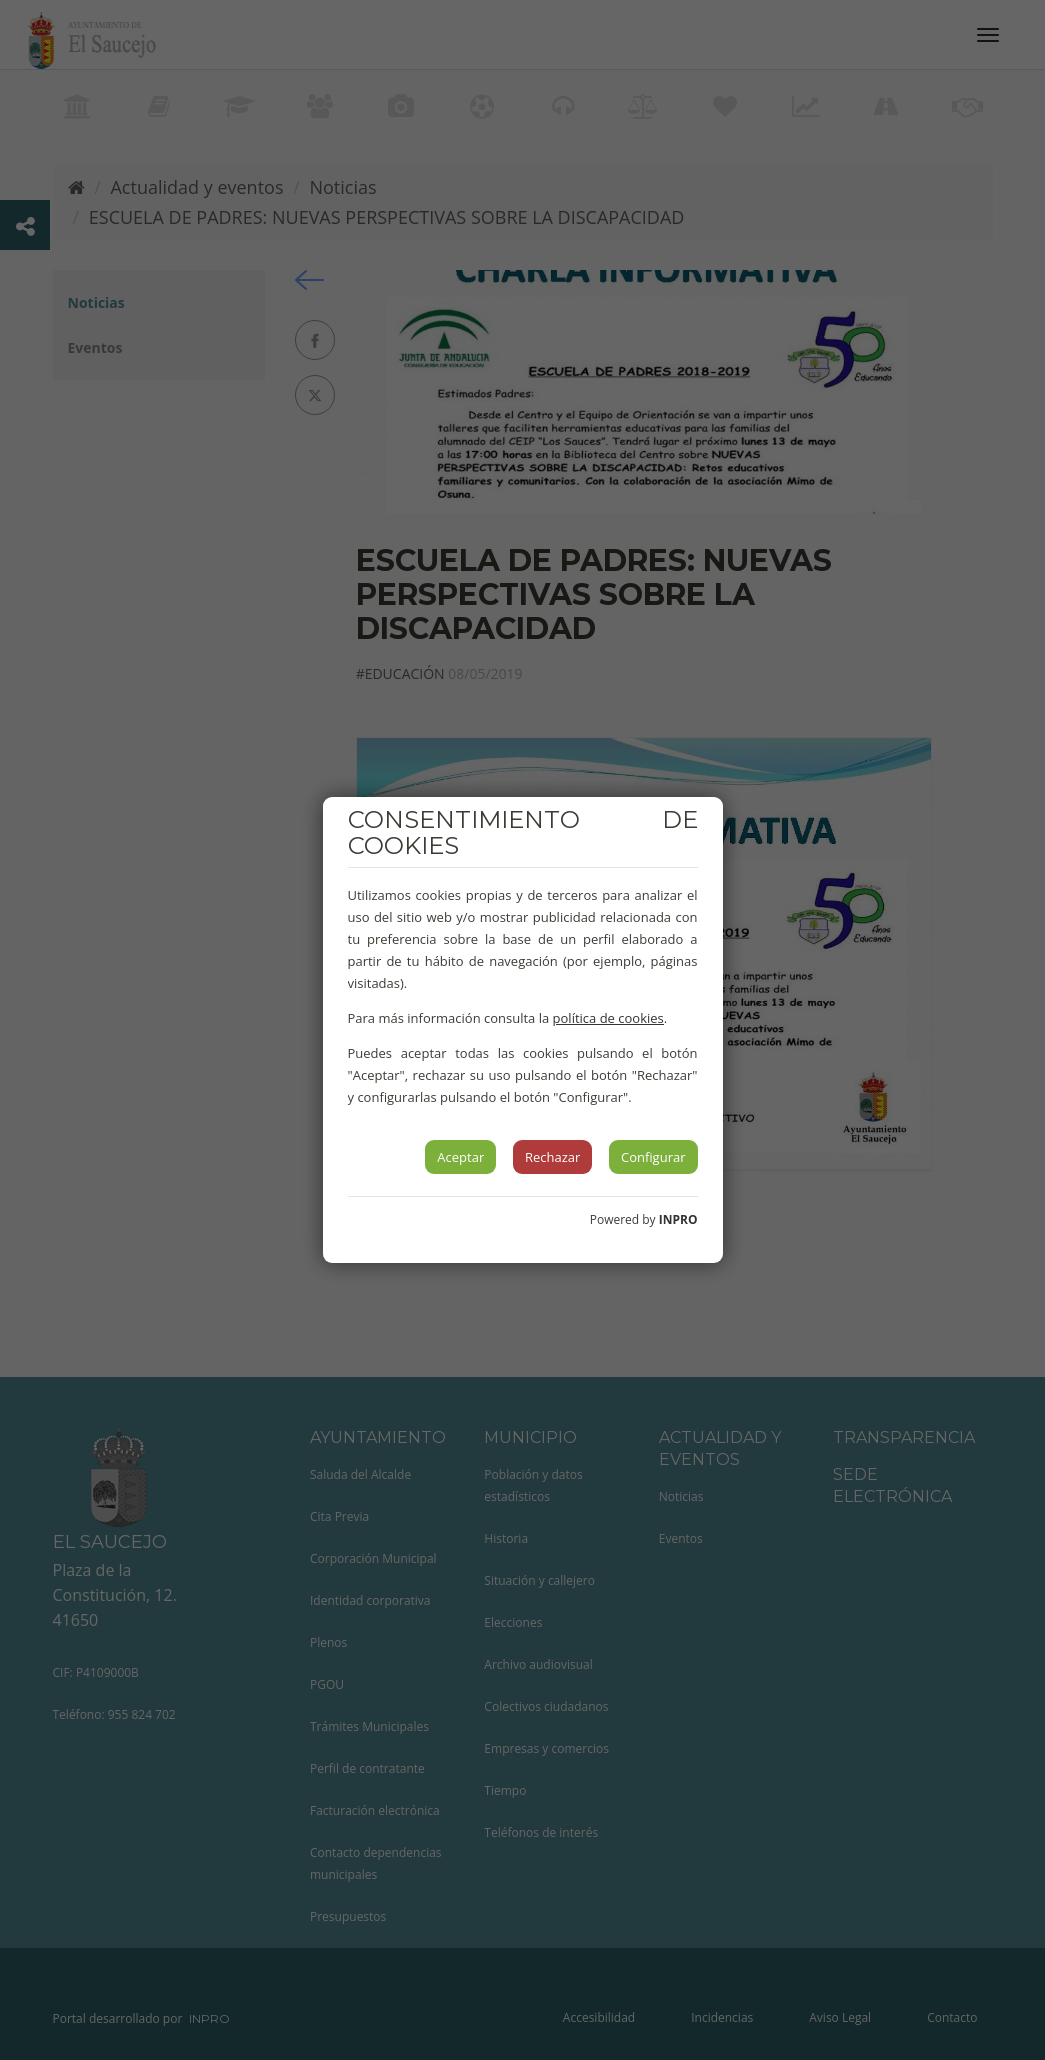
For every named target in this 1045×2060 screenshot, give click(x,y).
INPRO (678, 1219)
